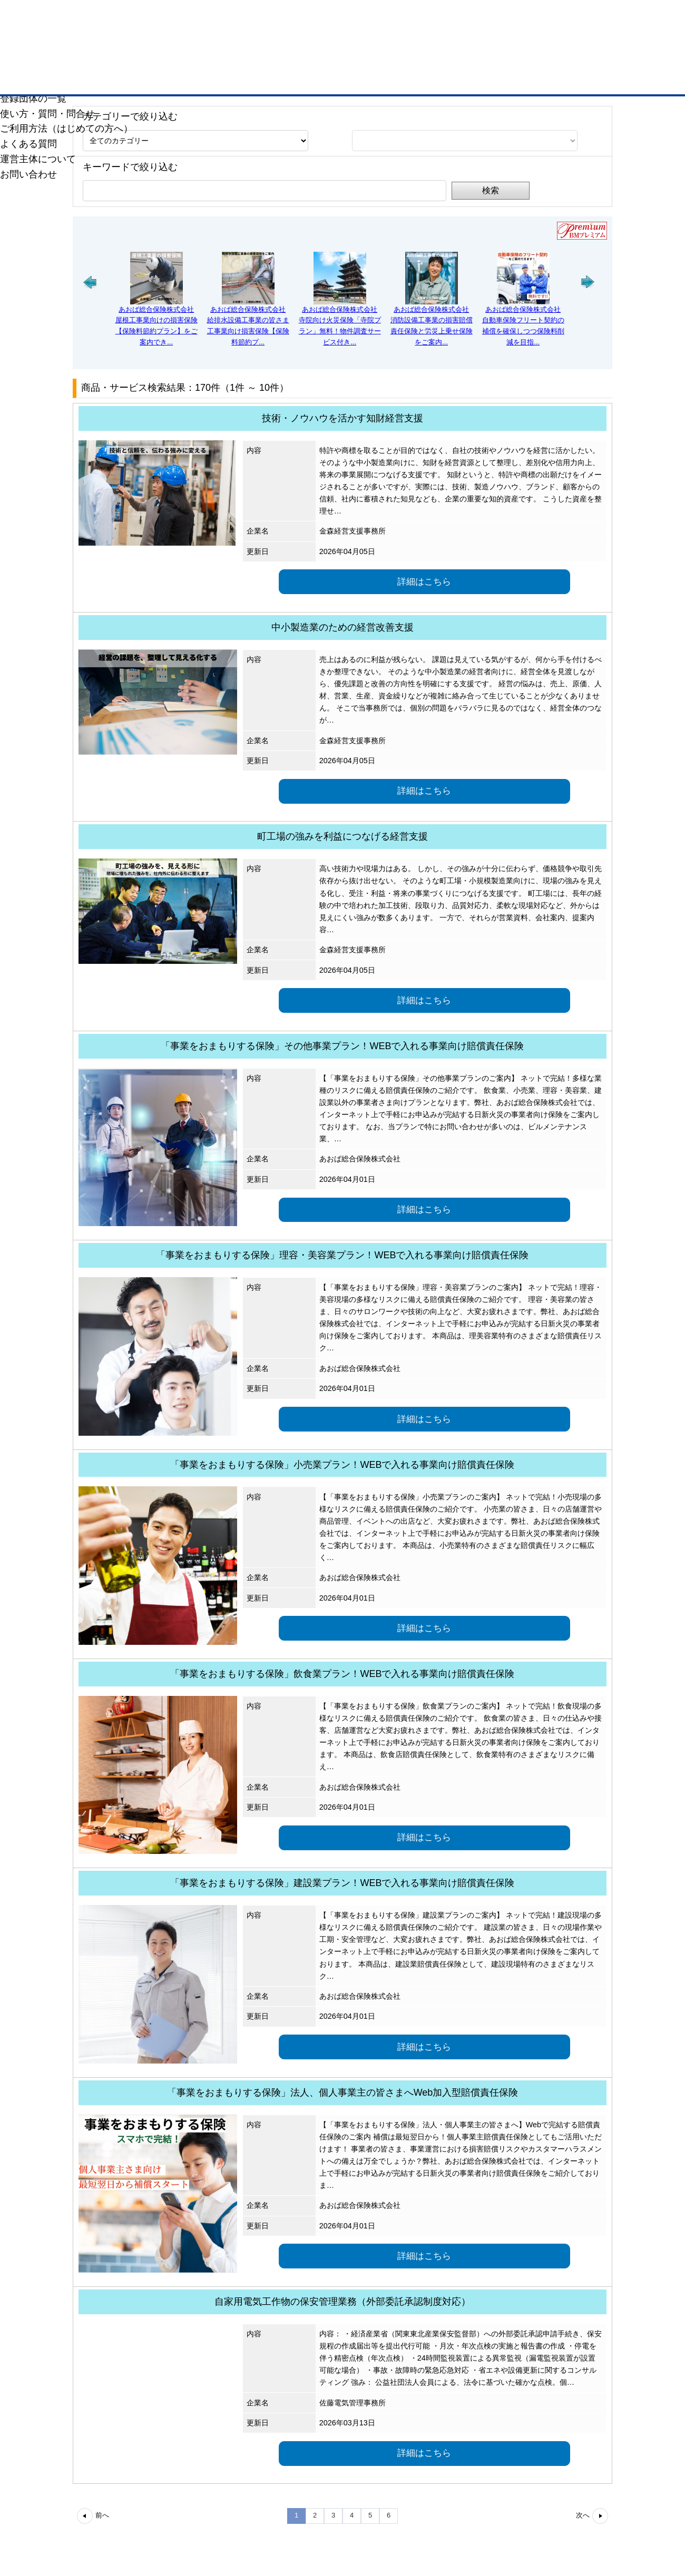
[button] (90, 311)
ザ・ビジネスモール (597, 7)
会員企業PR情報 (216, 110)
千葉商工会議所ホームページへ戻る (81, 83)
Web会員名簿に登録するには (343, 110)
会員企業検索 (90, 110)
